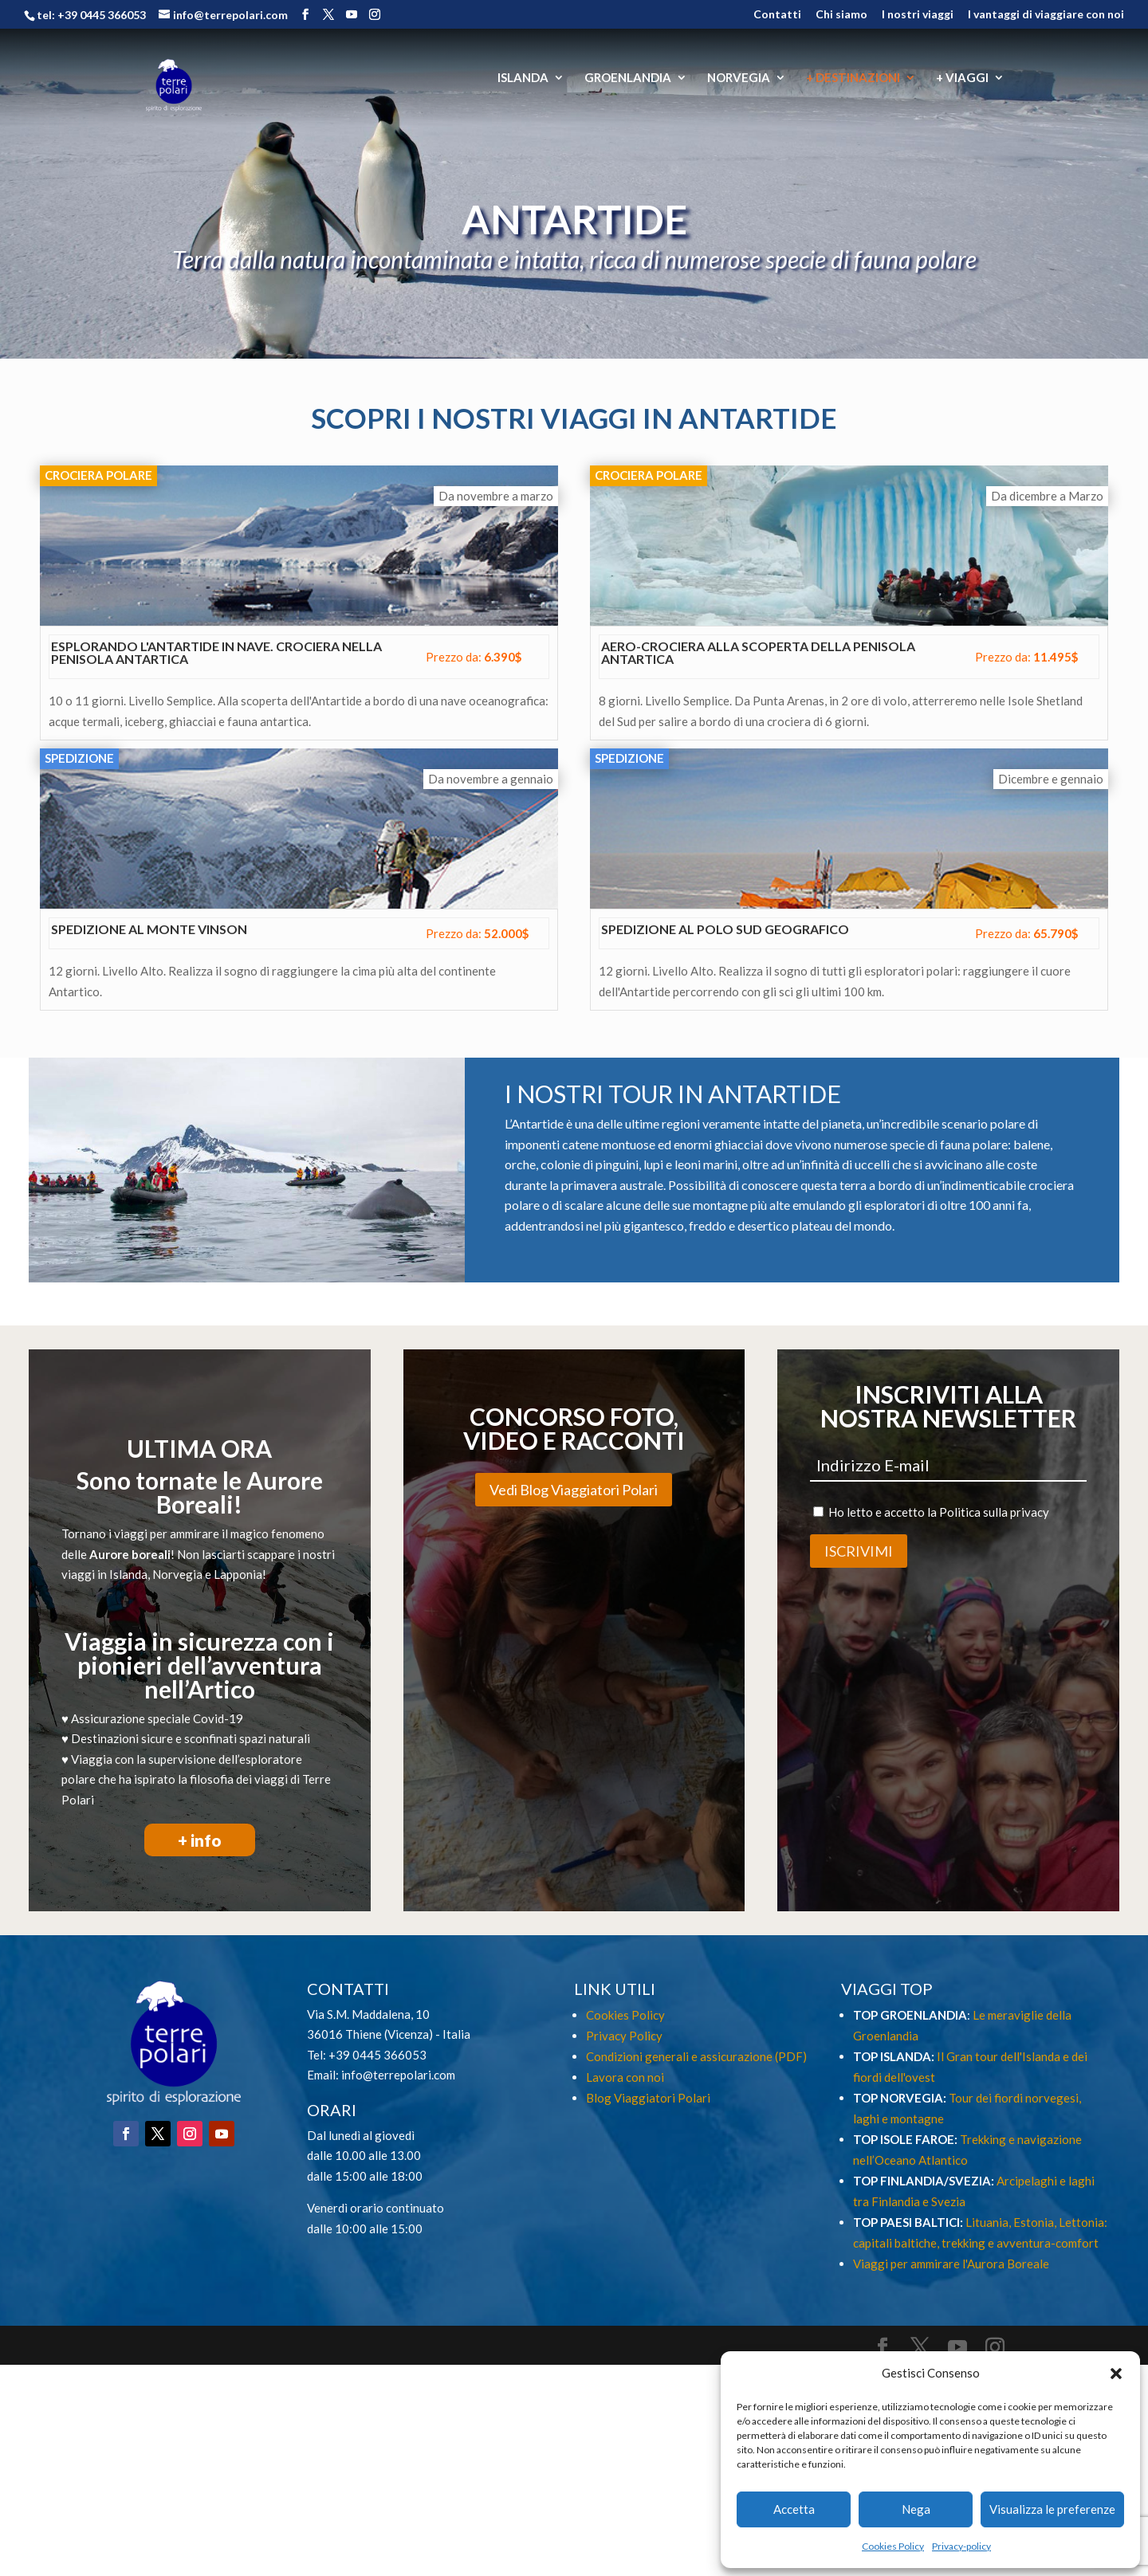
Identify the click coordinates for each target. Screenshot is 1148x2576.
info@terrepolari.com (398, 2074)
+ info (200, 1840)
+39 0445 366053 (377, 2055)
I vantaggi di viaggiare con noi (1046, 15)
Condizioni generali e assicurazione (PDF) (696, 2056)
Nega (916, 2509)
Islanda (128, 1574)
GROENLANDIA (627, 78)
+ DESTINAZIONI (853, 78)
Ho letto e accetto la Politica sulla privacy (938, 1512)
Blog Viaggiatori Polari (648, 2098)
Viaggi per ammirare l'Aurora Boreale (951, 2263)
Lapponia (238, 1574)
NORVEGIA (738, 78)
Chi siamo (841, 15)
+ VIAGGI (962, 78)
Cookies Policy (893, 2546)
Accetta (794, 2509)
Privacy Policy (624, 2035)
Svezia (947, 2201)
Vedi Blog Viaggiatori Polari (573, 1489)
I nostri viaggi (917, 15)
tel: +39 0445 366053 (91, 15)
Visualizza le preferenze (1052, 2509)
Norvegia (177, 1574)
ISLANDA (522, 78)
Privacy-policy (961, 2546)
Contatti (777, 15)
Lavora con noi (625, 2077)
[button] (1116, 2374)
